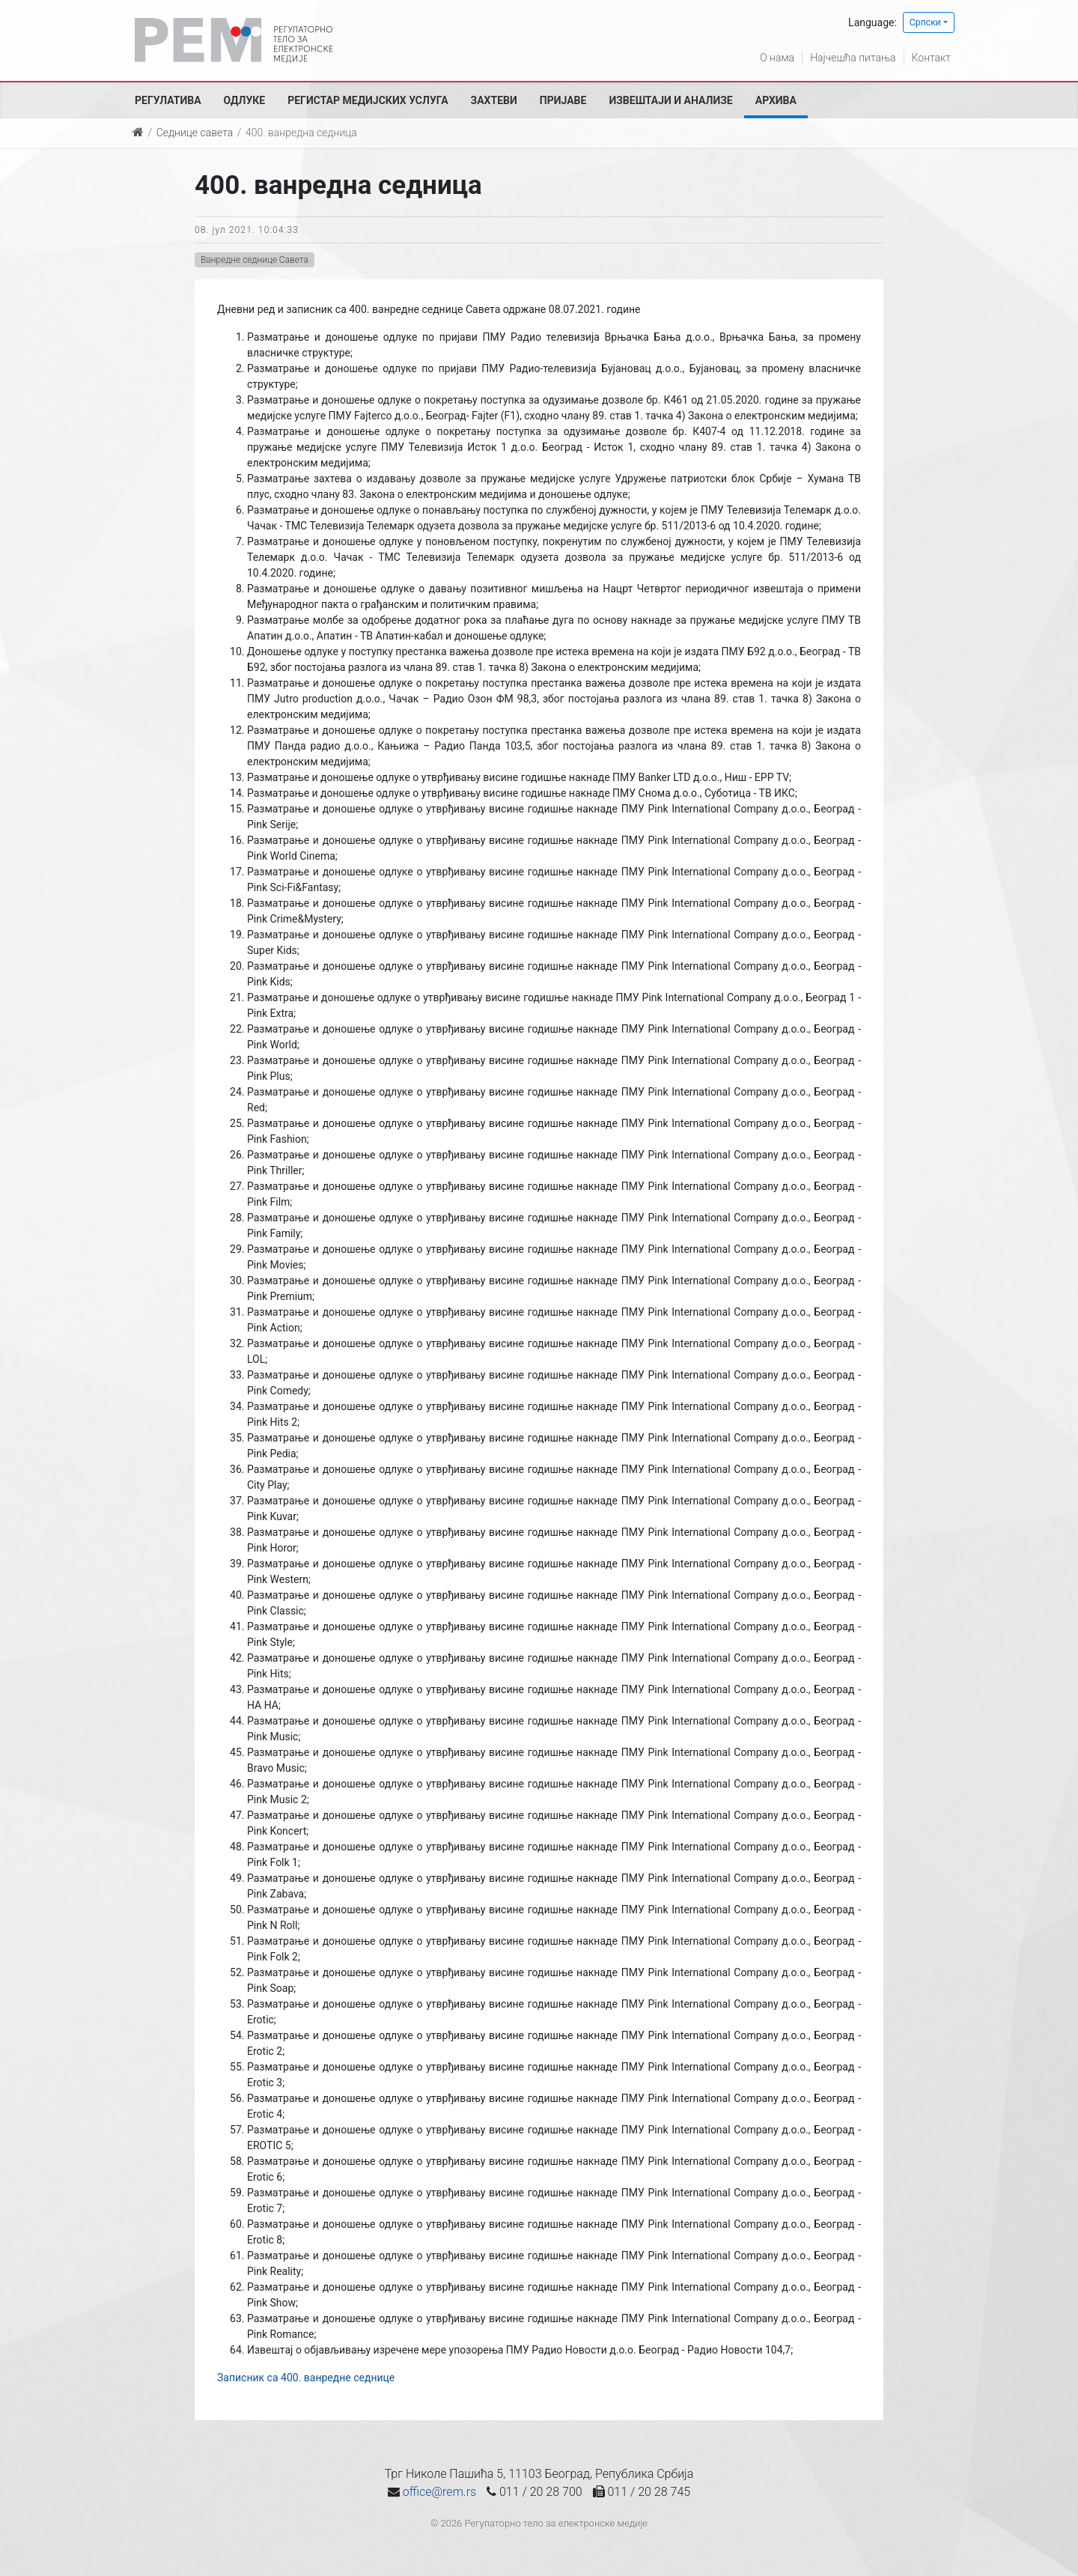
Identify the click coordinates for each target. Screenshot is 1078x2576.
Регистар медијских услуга (367, 100)
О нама (777, 58)
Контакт (931, 58)
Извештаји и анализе (670, 100)
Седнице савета (194, 133)
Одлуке (245, 100)
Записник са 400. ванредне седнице (306, 2378)
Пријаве (563, 100)
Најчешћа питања (852, 58)
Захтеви (494, 100)
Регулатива (168, 100)
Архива (776, 100)
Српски (925, 22)
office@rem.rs (439, 2492)
